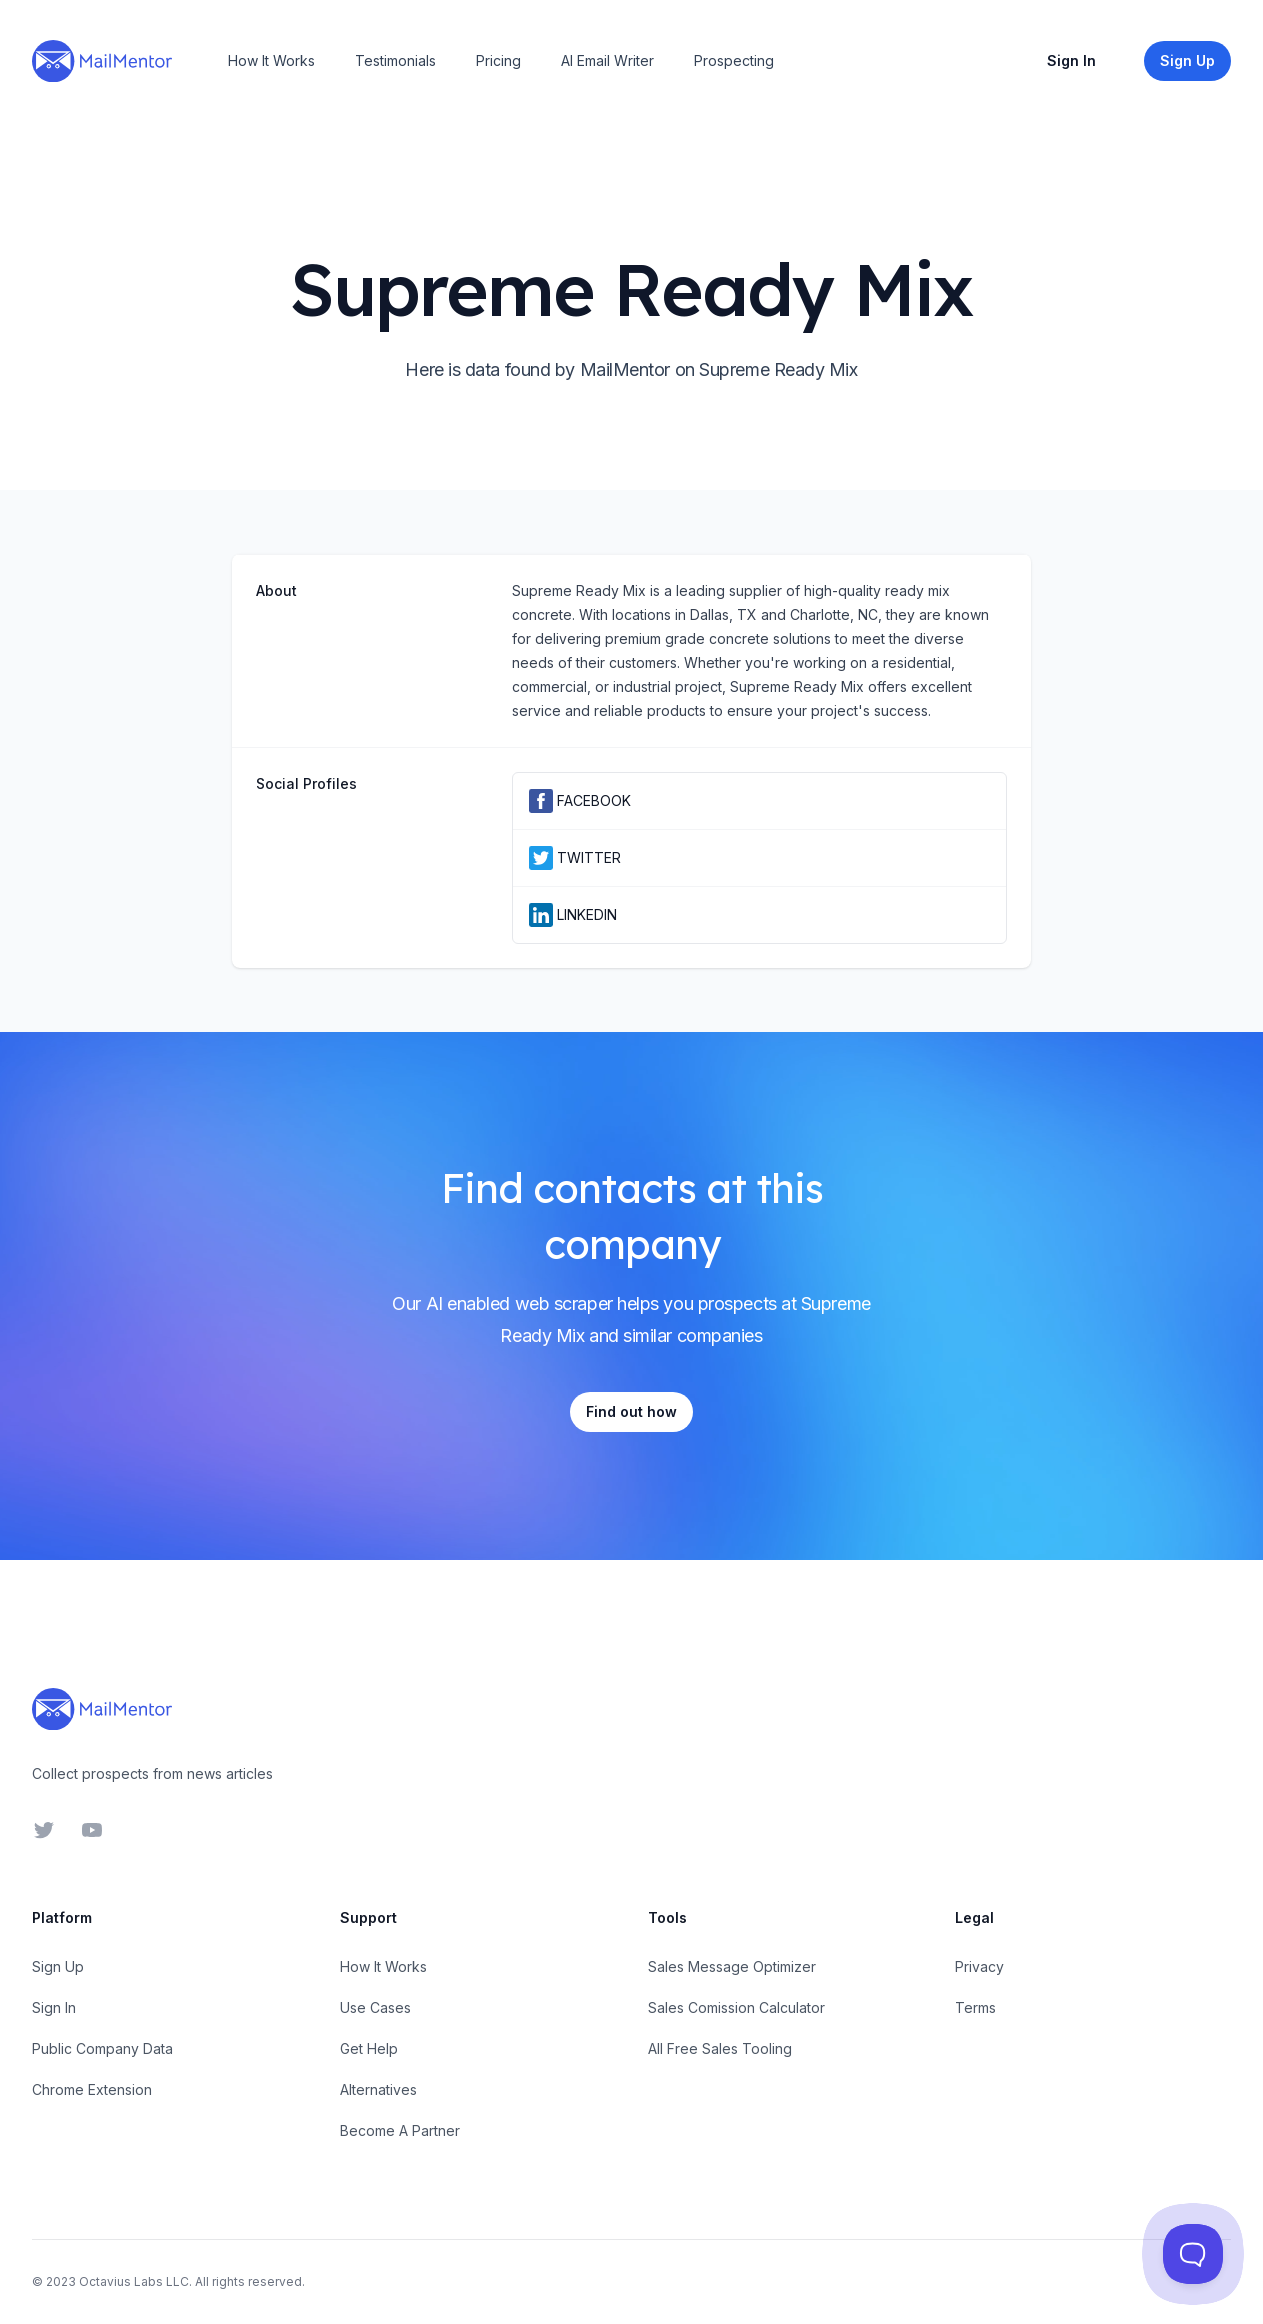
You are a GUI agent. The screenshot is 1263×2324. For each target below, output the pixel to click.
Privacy (979, 1966)
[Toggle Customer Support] (1193, 2254)
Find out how (631, 1411)
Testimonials (395, 60)
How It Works (271, 60)
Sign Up (58, 1966)
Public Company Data (102, 2048)
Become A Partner (400, 2130)
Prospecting (734, 60)
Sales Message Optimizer (732, 1966)
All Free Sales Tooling (720, 2048)
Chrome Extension (92, 2089)
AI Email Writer (607, 60)
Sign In (1071, 60)
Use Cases (375, 2007)
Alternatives (378, 2089)
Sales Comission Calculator (736, 2007)
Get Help (369, 2048)
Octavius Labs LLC (134, 2281)
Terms (975, 2007)
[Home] (102, 61)
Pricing (498, 60)
